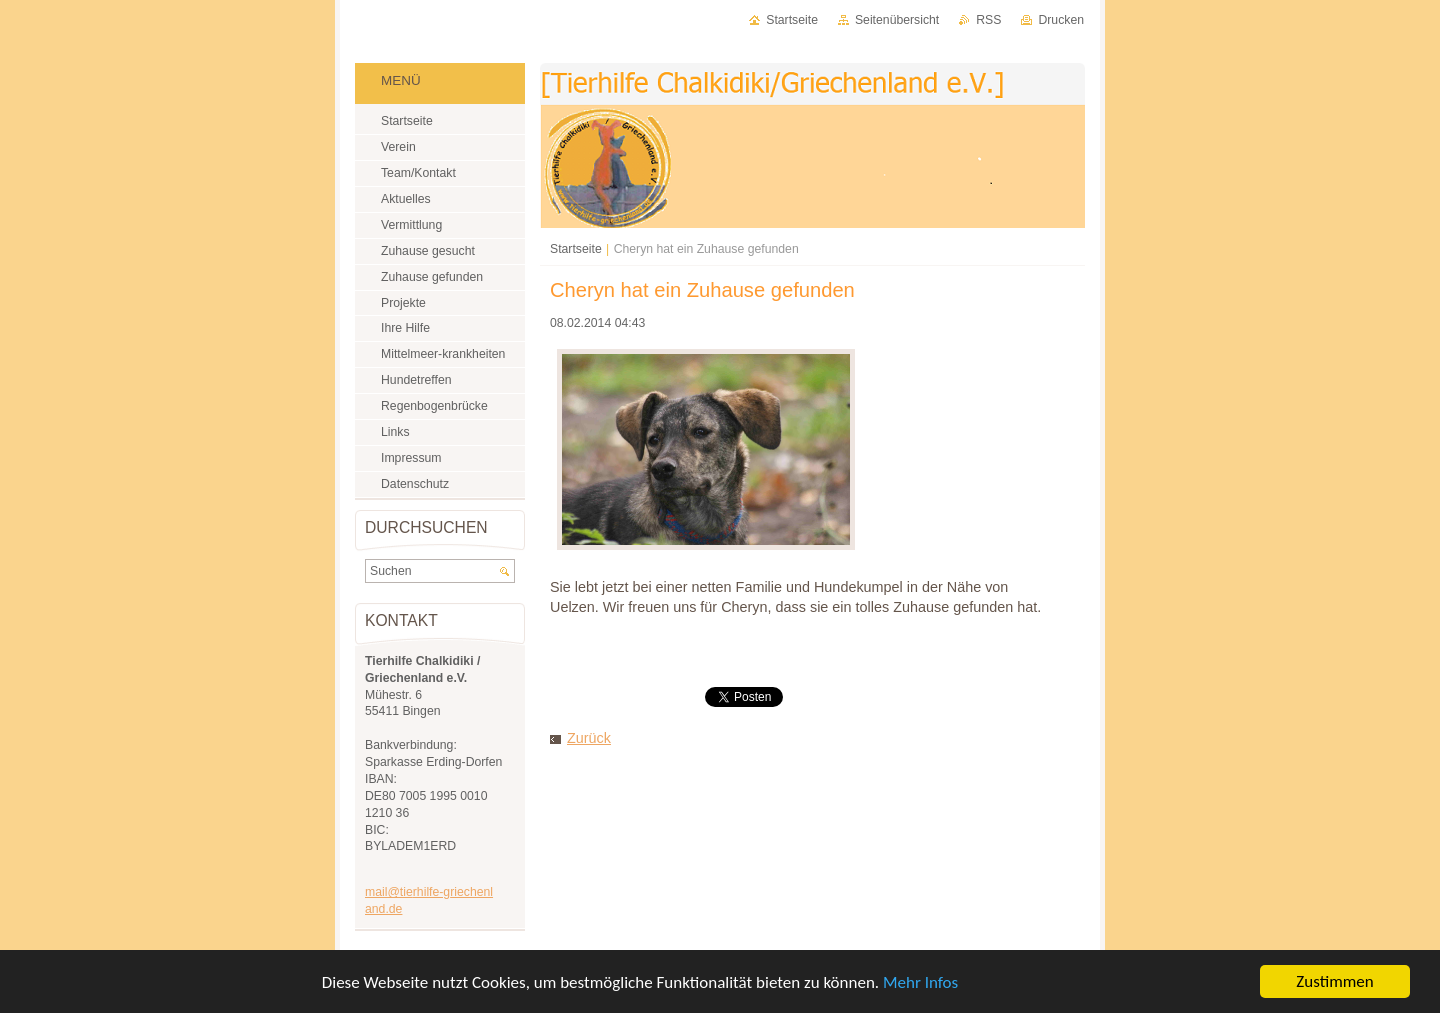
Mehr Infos (920, 986)
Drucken (1061, 20)
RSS (988, 20)
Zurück (589, 738)
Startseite (576, 249)
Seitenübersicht (897, 20)
